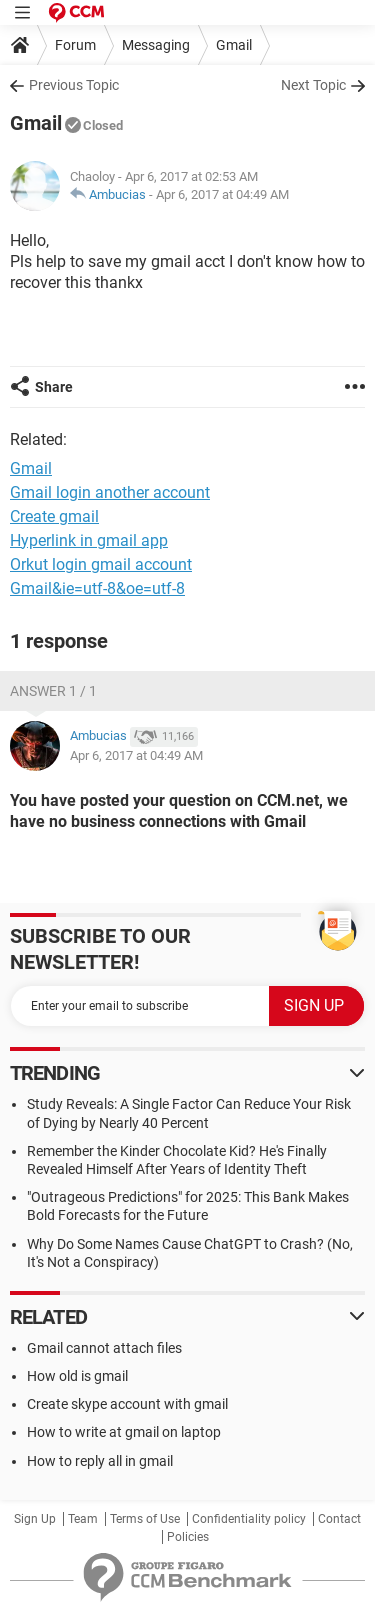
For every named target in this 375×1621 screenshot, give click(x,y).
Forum (75, 45)
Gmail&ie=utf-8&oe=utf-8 (97, 588)
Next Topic (313, 85)
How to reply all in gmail (100, 1461)
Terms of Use (145, 1519)
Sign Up (35, 1519)
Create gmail (54, 516)
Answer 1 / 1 (53, 691)
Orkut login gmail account (101, 564)
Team (83, 1519)
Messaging (156, 45)
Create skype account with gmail (127, 1404)
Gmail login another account (110, 492)
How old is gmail (77, 1376)
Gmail (234, 45)
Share (54, 387)
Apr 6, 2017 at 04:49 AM (222, 194)
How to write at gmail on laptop (124, 1432)
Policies (188, 1537)
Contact (339, 1519)
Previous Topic (74, 85)
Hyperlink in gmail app (89, 540)
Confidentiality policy (249, 1519)
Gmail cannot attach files (104, 1348)
